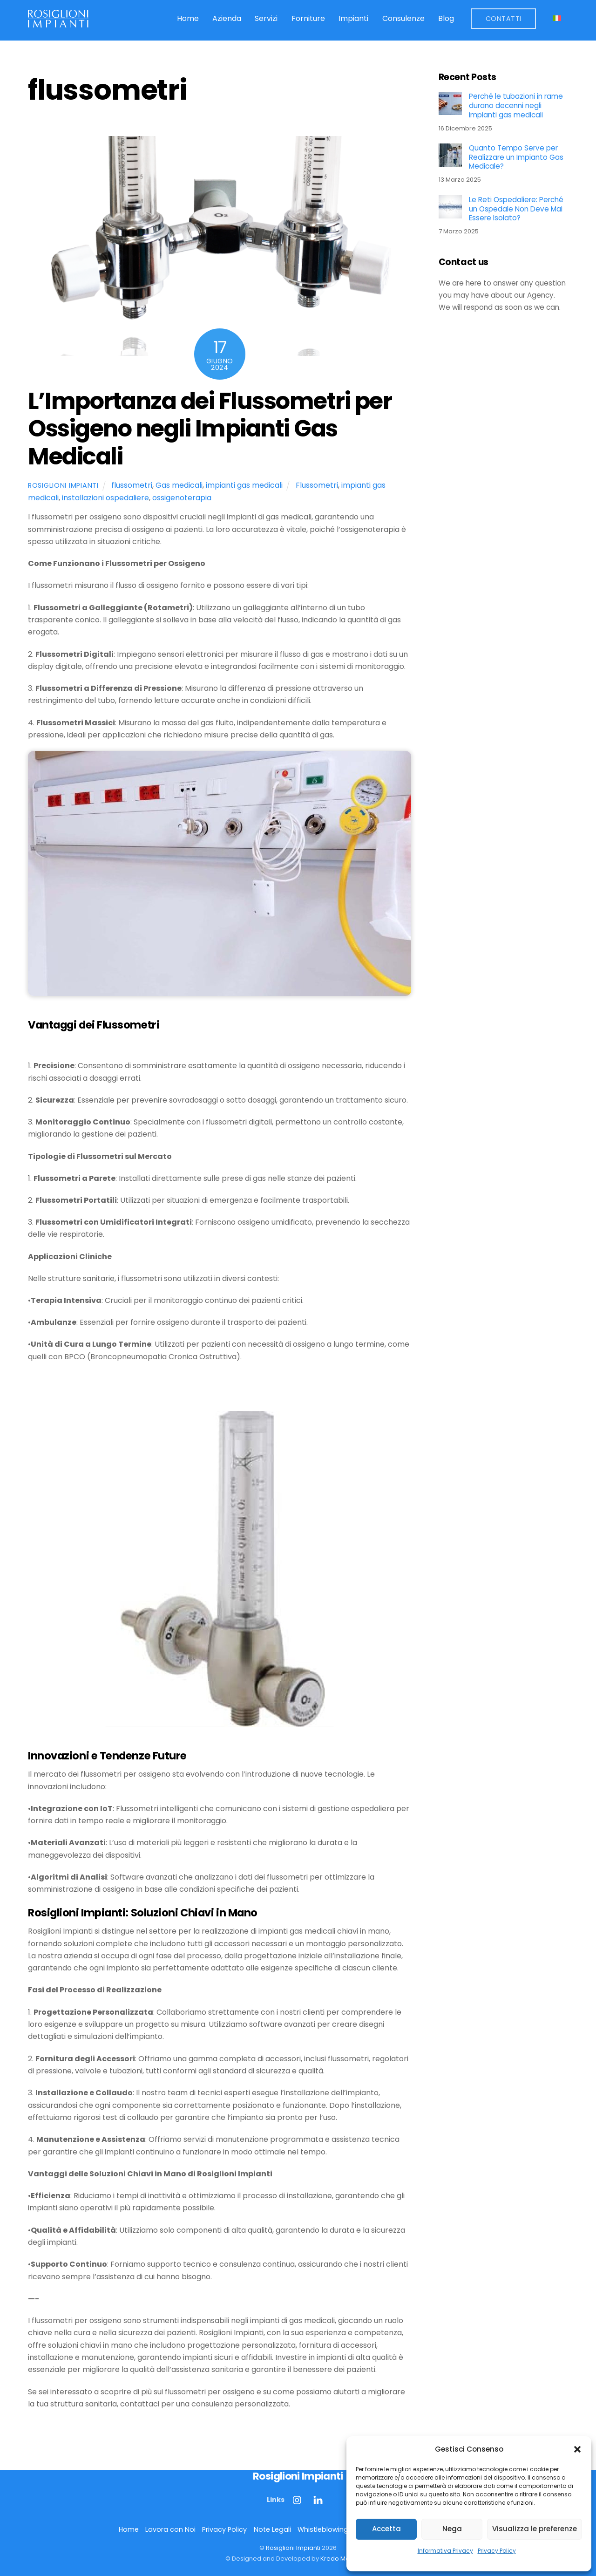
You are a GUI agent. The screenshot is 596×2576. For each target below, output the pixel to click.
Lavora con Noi (170, 2529)
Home (188, 18)
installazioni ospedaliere (105, 497)
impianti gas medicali (244, 485)
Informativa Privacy (445, 2551)
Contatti (504, 18)
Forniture (308, 18)
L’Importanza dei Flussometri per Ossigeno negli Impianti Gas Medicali (210, 428)
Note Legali (272, 2529)
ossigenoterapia (181, 497)
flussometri (131, 485)
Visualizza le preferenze (534, 2529)
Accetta (386, 2529)
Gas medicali (179, 485)
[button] (577, 2449)
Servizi (266, 18)
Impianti (353, 18)
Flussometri (317, 485)
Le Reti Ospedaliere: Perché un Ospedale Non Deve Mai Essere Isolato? (516, 209)
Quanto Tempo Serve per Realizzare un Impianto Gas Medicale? (516, 157)
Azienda (226, 18)
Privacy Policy (497, 2551)
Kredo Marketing (345, 2558)
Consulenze (403, 18)
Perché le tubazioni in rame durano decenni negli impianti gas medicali (516, 106)
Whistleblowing (323, 2529)
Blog (446, 18)
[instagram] (297, 2499)
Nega (452, 2529)
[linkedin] (318, 2499)
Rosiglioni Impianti (63, 485)
